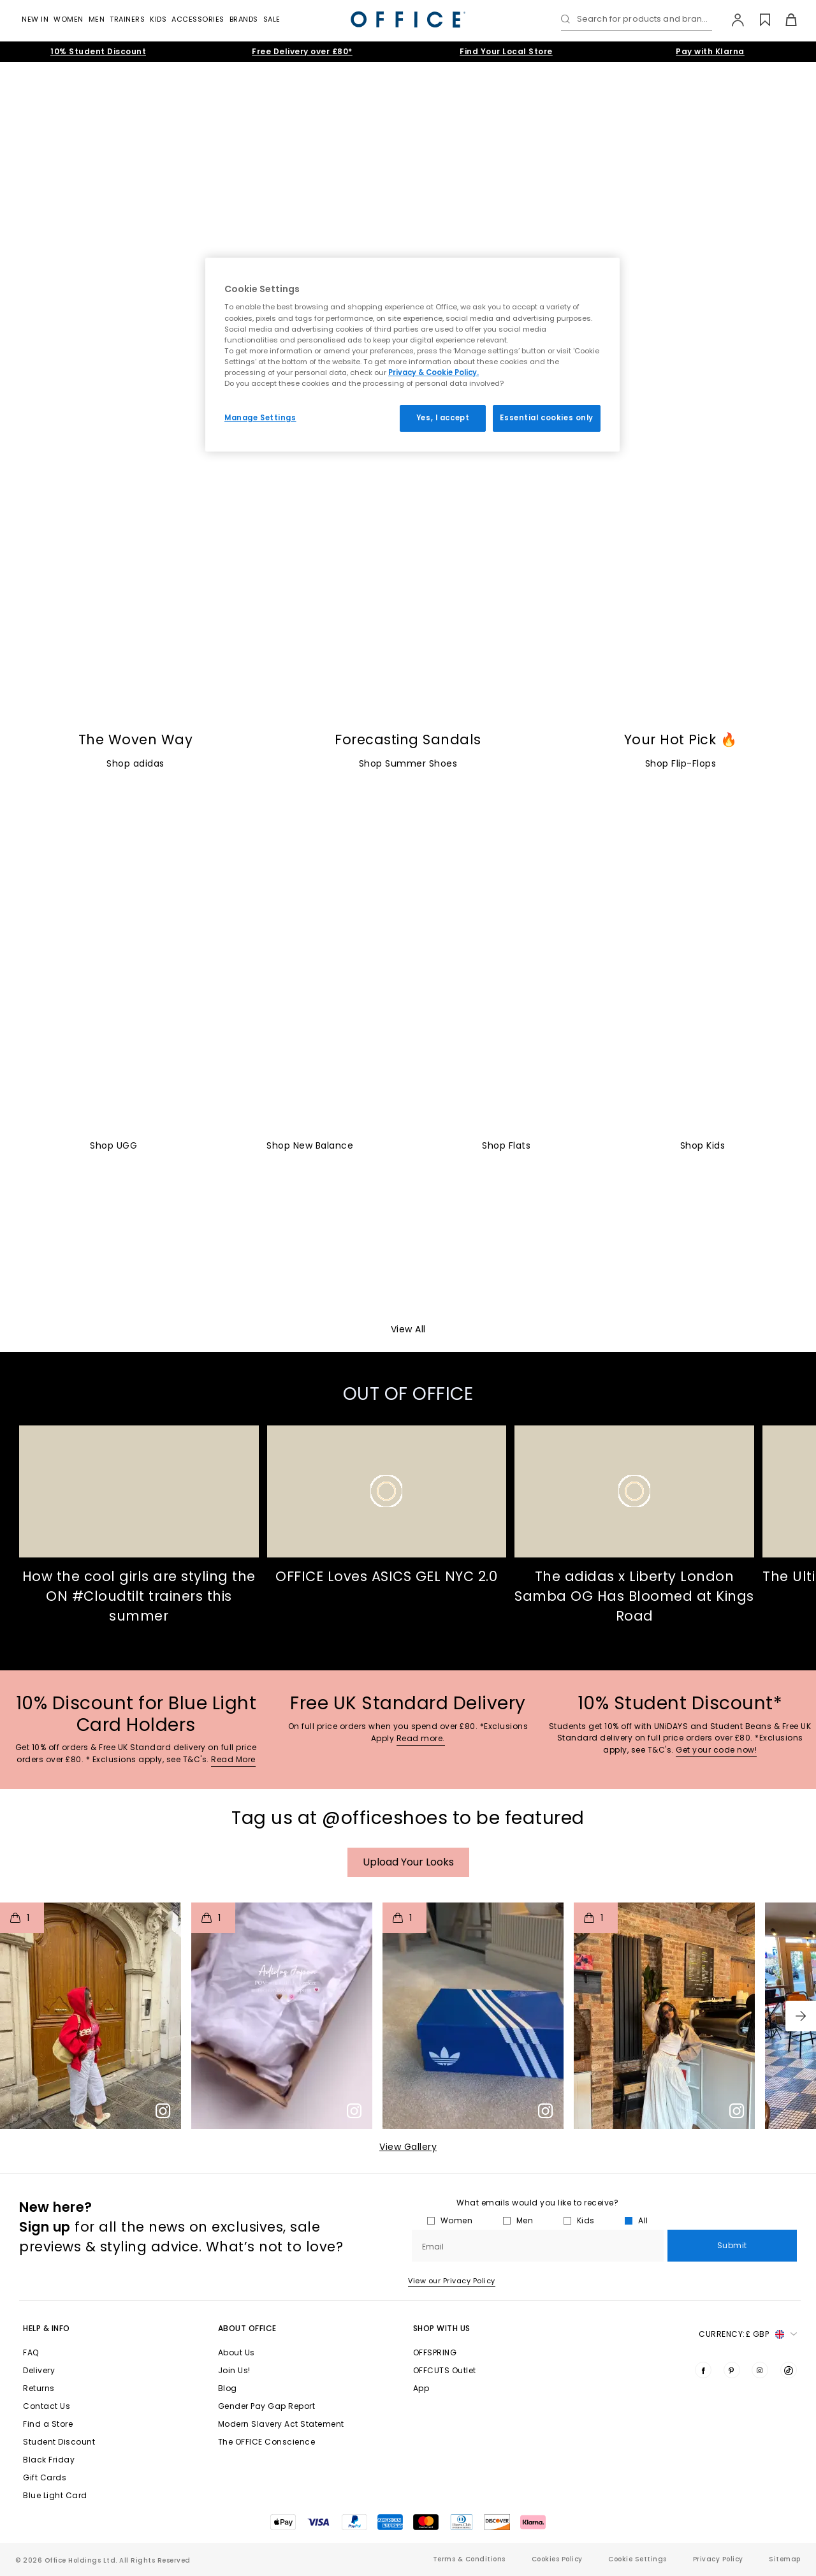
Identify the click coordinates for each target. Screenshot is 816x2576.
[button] (800, 2016)
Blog (227, 2388)
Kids (158, 19)
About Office (247, 2328)
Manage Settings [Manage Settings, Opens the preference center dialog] (260, 418)
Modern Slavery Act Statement (281, 2423)
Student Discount (59, 2441)
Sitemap (785, 2559)
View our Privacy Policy (451, 2281)
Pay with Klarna (710, 51)
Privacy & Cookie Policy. (433, 372)
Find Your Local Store (506, 51)
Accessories (197, 19)
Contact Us (46, 2406)
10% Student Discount (98, 51)
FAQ (31, 2352)
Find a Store (48, 2423)
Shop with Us (441, 2328)
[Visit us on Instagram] (760, 2370)
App (421, 2388)
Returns (39, 2388)
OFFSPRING (435, 2352)
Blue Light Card (55, 2495)
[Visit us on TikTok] (788, 2370)
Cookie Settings (637, 2559)
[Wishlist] (757, 20)
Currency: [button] (748, 2334)
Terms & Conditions (469, 2559)
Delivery (39, 2370)
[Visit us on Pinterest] (732, 2370)
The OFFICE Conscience (267, 2441)
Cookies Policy (557, 2559)
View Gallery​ (408, 2146)
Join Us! (234, 2370)
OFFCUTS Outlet (444, 2370)
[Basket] (783, 20)
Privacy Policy (718, 2559)
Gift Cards (44, 2477)
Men (97, 19)
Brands (243, 19)
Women (69, 19)
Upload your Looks (408, 1862)
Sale (271, 19)
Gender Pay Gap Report (267, 2406)
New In (35, 19)
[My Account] (731, 20)
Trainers (127, 19)
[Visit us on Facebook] (703, 2370)
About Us (236, 2352)
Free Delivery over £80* (302, 51)
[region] (412, 355)
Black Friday (49, 2459)
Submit (732, 2245)
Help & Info (46, 2328)
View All (408, 1329)
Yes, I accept (442, 418)
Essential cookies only (547, 418)
